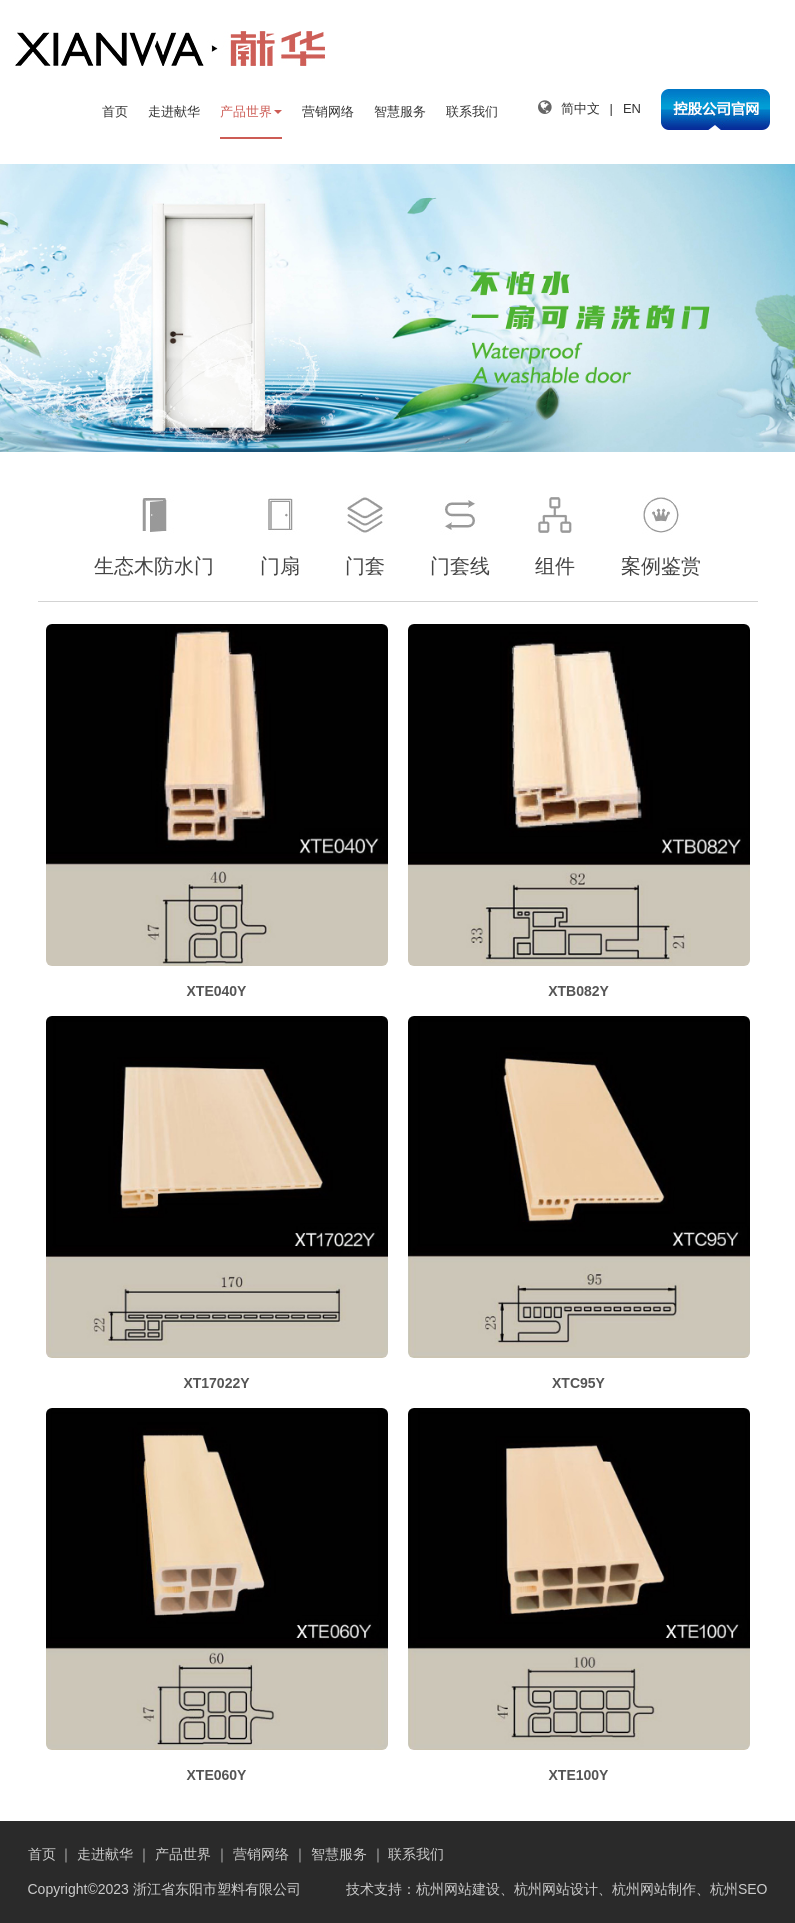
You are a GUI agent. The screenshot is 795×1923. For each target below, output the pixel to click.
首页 (115, 111)
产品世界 (251, 111)
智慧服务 (400, 111)
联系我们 (472, 111)
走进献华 (174, 111)
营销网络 (328, 111)
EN (632, 108)
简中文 (580, 108)
